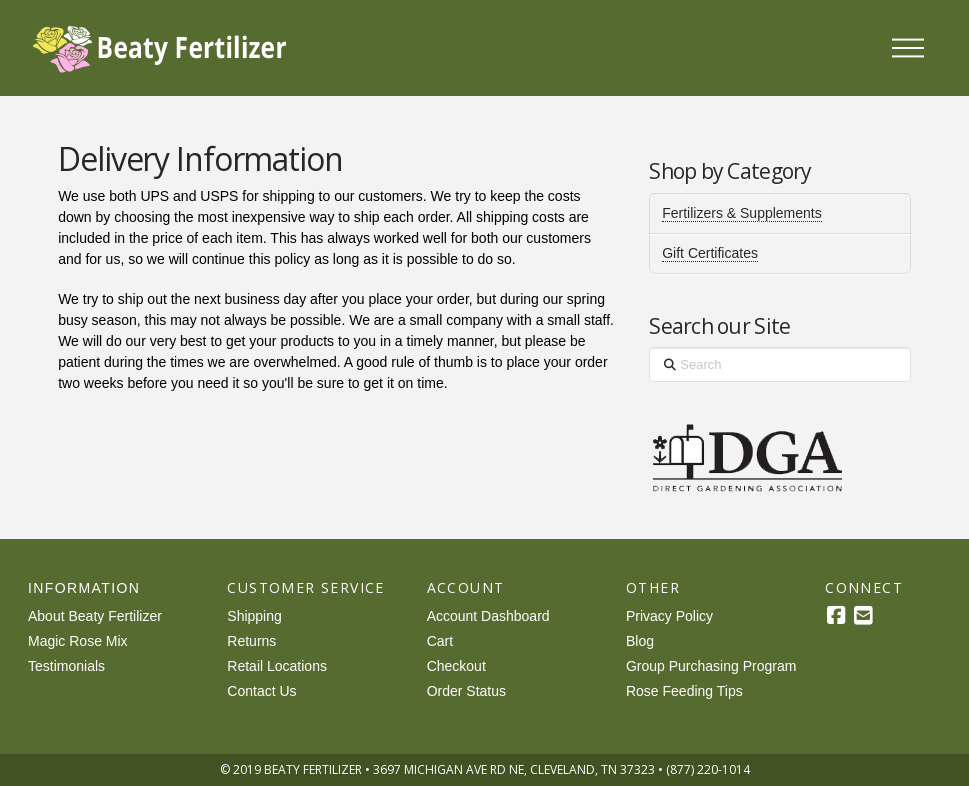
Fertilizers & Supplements (742, 213)
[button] (908, 48)
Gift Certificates (710, 253)
